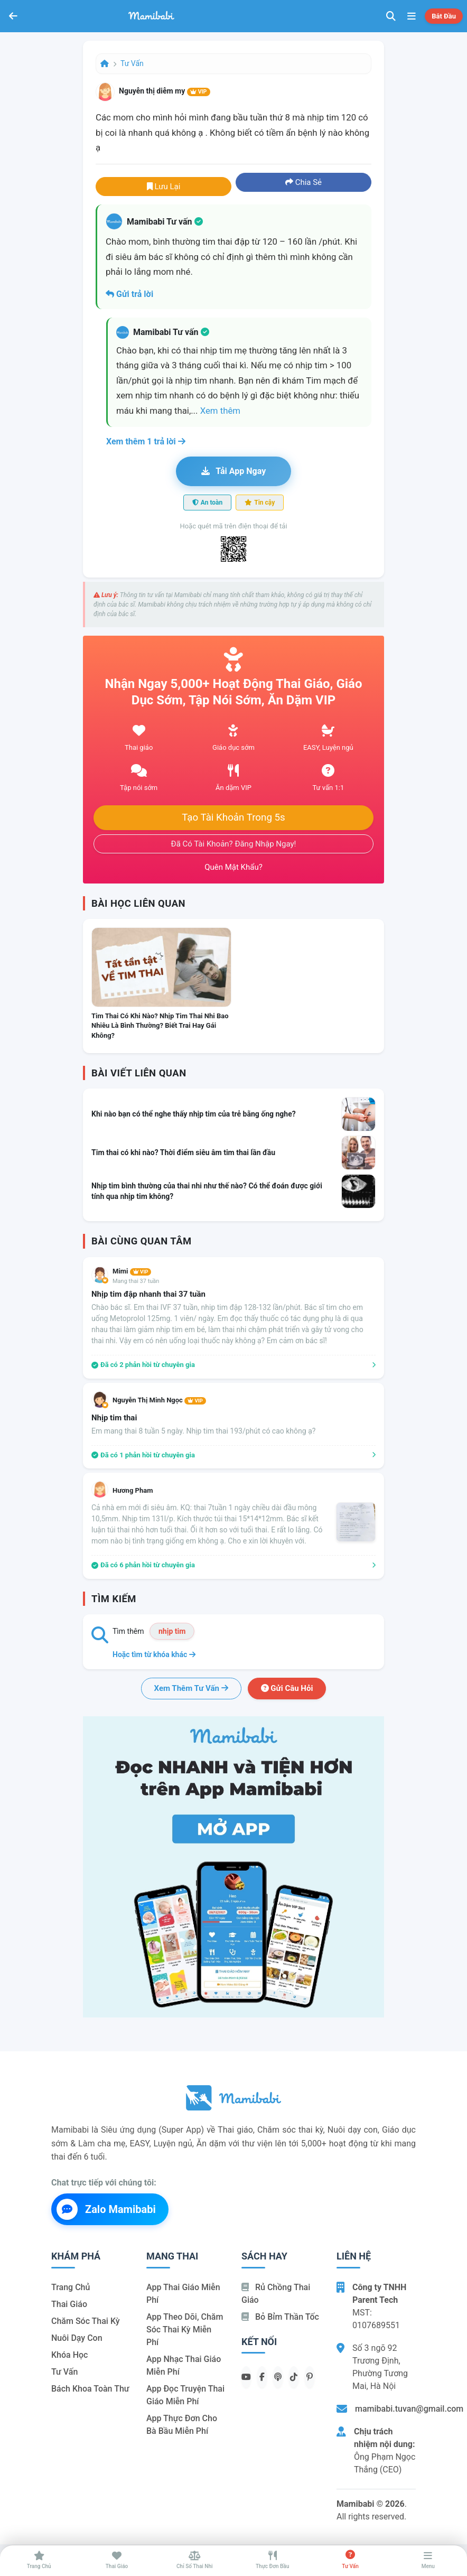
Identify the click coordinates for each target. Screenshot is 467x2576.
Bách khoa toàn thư (90, 2389)
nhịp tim (171, 1631)
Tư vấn (132, 63)
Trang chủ (70, 2287)
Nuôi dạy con (76, 2338)
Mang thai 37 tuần (136, 1281)
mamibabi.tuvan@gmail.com (409, 2409)
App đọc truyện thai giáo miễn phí (185, 2395)
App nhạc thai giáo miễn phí (183, 2365)
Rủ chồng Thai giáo (275, 2293)
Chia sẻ (303, 182)
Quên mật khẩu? (233, 867)
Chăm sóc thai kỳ (85, 2321)
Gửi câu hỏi (287, 1688)
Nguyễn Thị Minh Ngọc (159, 1400)
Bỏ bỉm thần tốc (280, 2317)
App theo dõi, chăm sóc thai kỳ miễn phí (184, 2329)
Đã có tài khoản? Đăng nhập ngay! (233, 844)
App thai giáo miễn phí (183, 2293)
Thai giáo (69, 2304)
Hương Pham (133, 1490)
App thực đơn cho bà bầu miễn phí (181, 2424)
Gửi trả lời (129, 294)
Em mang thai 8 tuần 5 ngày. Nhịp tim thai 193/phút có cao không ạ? (203, 1431)
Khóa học (69, 2355)
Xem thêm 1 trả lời (145, 441)
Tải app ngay (233, 471)
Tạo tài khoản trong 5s (233, 817)
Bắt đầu (444, 16)
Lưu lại (164, 186)
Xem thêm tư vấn (191, 1688)
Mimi (132, 1271)
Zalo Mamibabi (106, 2209)
